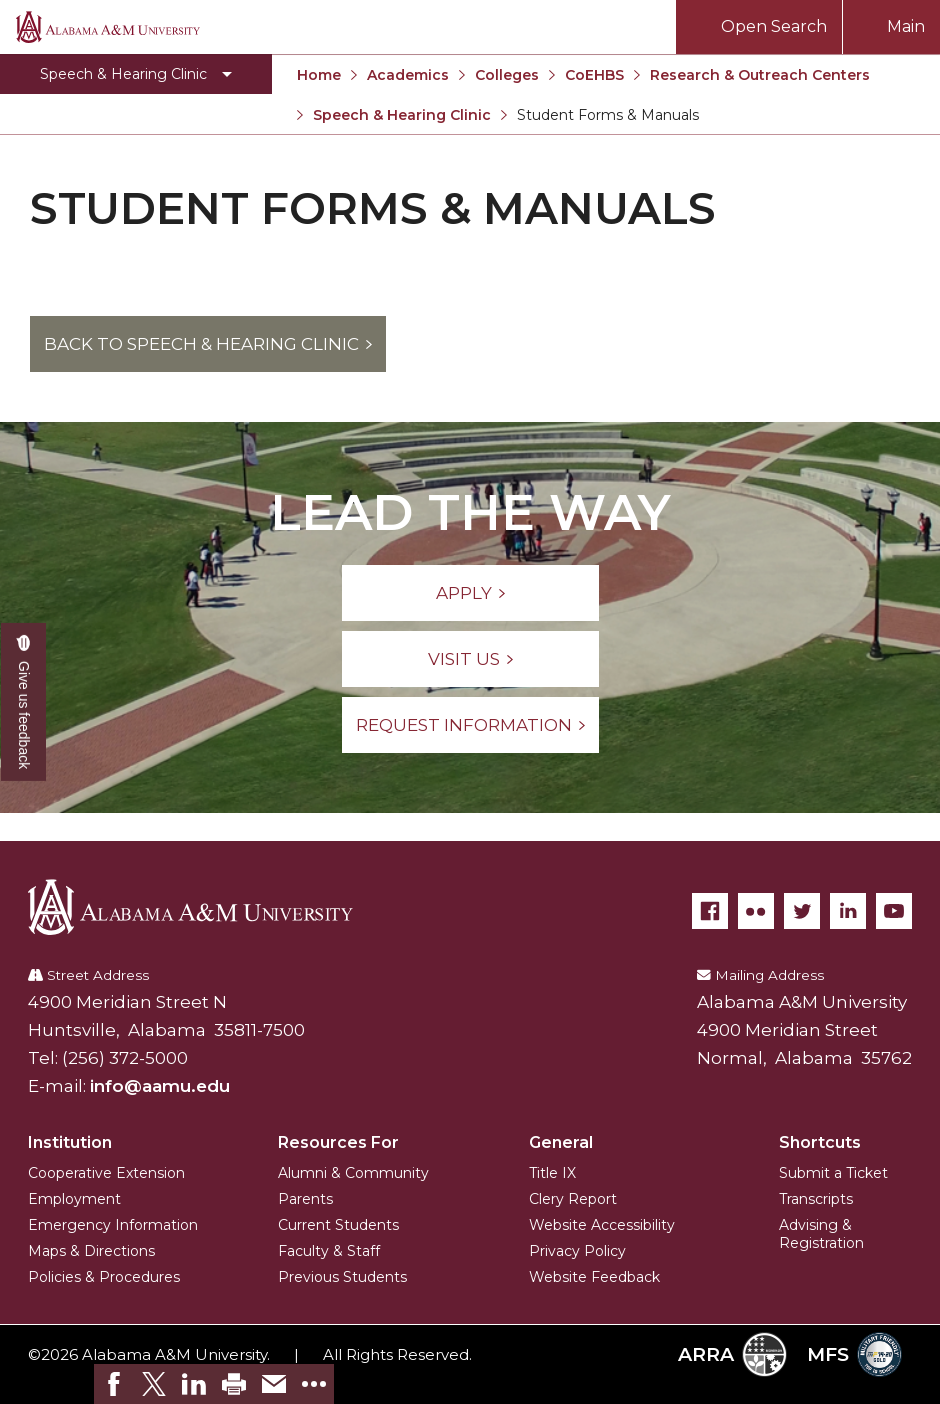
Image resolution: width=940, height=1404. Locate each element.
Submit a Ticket (833, 1173)
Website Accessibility (602, 1225)
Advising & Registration (821, 1234)
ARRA (732, 1354)
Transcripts (816, 1199)
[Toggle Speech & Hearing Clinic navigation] (136, 74)
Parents (305, 1199)
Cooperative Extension (106, 1173)
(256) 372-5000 (125, 1058)
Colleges (507, 75)
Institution (70, 1142)
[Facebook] (710, 911)
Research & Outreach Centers (760, 75)
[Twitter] (802, 911)
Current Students (338, 1225)
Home (319, 75)
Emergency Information (113, 1225)
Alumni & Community (353, 1173)
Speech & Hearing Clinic (402, 115)
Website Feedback (594, 1277)
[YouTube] (894, 911)
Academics (408, 75)
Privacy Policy (577, 1251)
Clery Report (573, 1199)
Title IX (552, 1173)
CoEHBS (594, 75)
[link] (114, 1384)
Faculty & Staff (329, 1251)
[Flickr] (756, 911)
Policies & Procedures (104, 1277)
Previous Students (342, 1277)
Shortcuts (820, 1142)
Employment (74, 1199)
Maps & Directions (91, 1251)
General (561, 1142)
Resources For (338, 1142)
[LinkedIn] (848, 911)
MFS (854, 1354)
